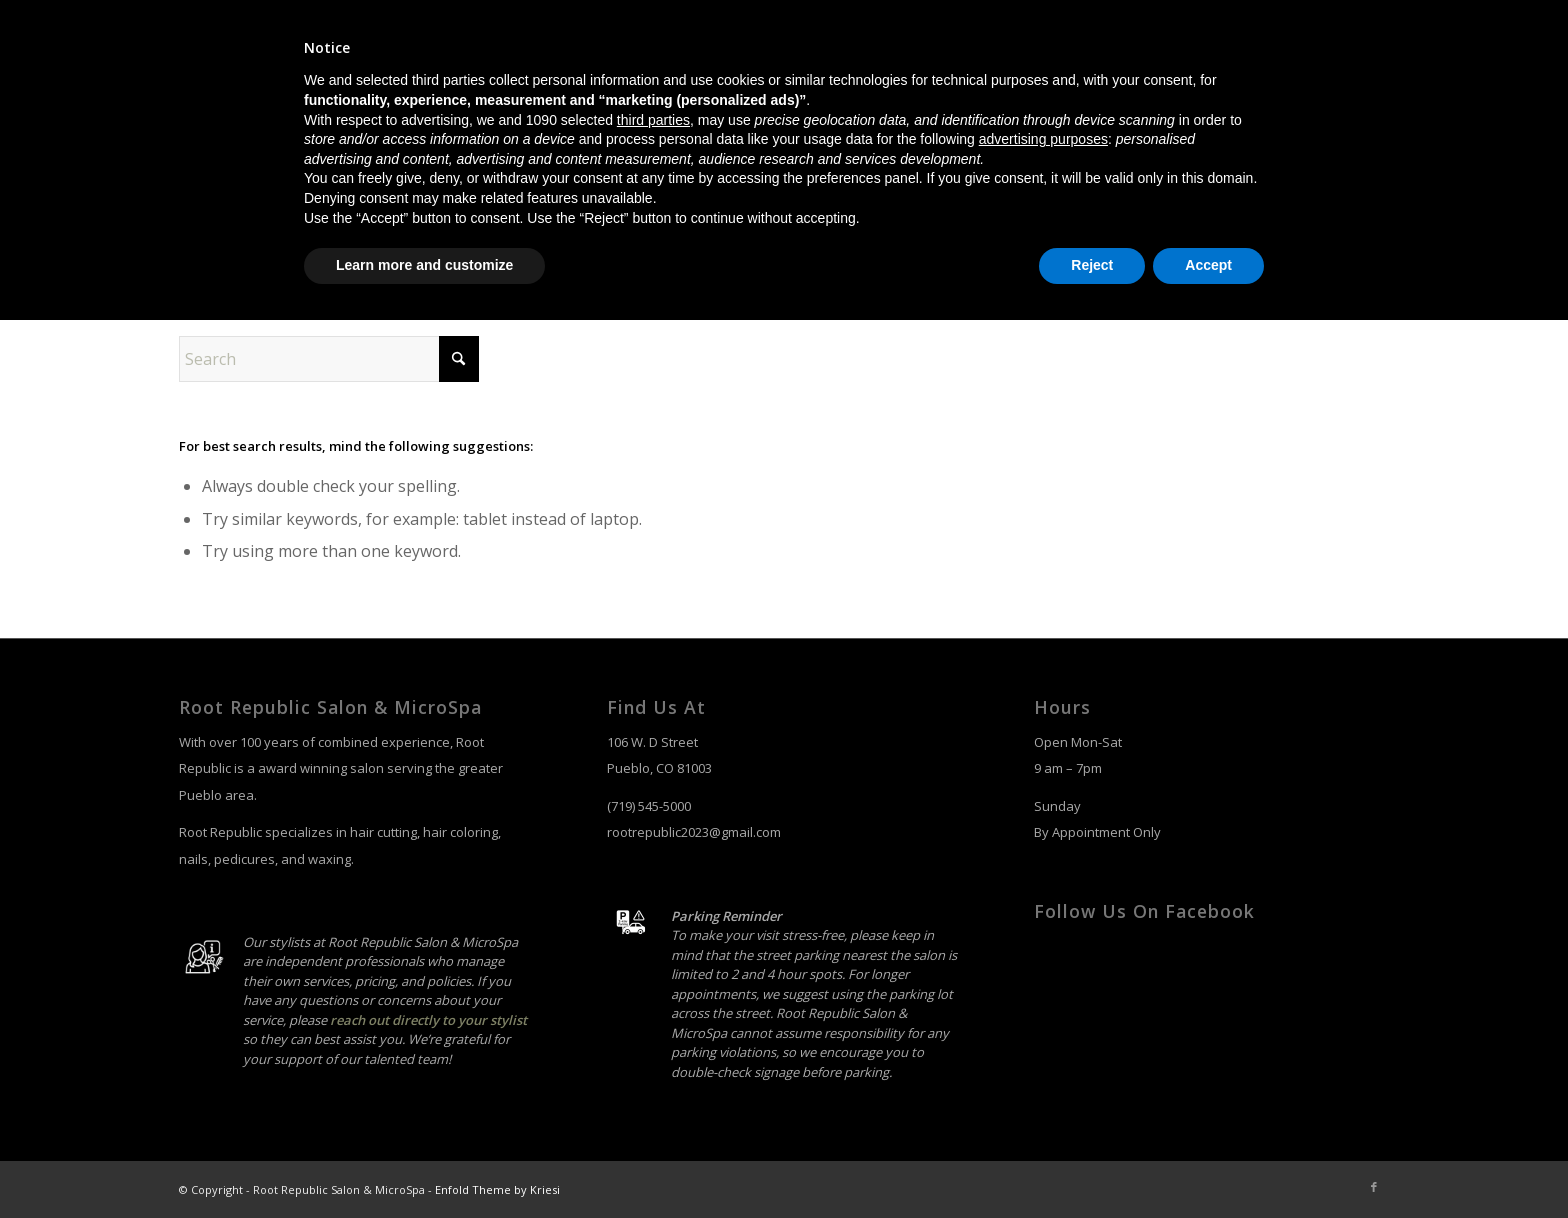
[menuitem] (993, 121)
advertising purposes (1043, 1037)
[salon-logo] (269, 121)
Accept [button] (1208, 1163)
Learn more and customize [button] (424, 1163)
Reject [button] (1092, 1163)
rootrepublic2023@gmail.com (694, 832)
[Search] (1370, 121)
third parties (653, 1018)
